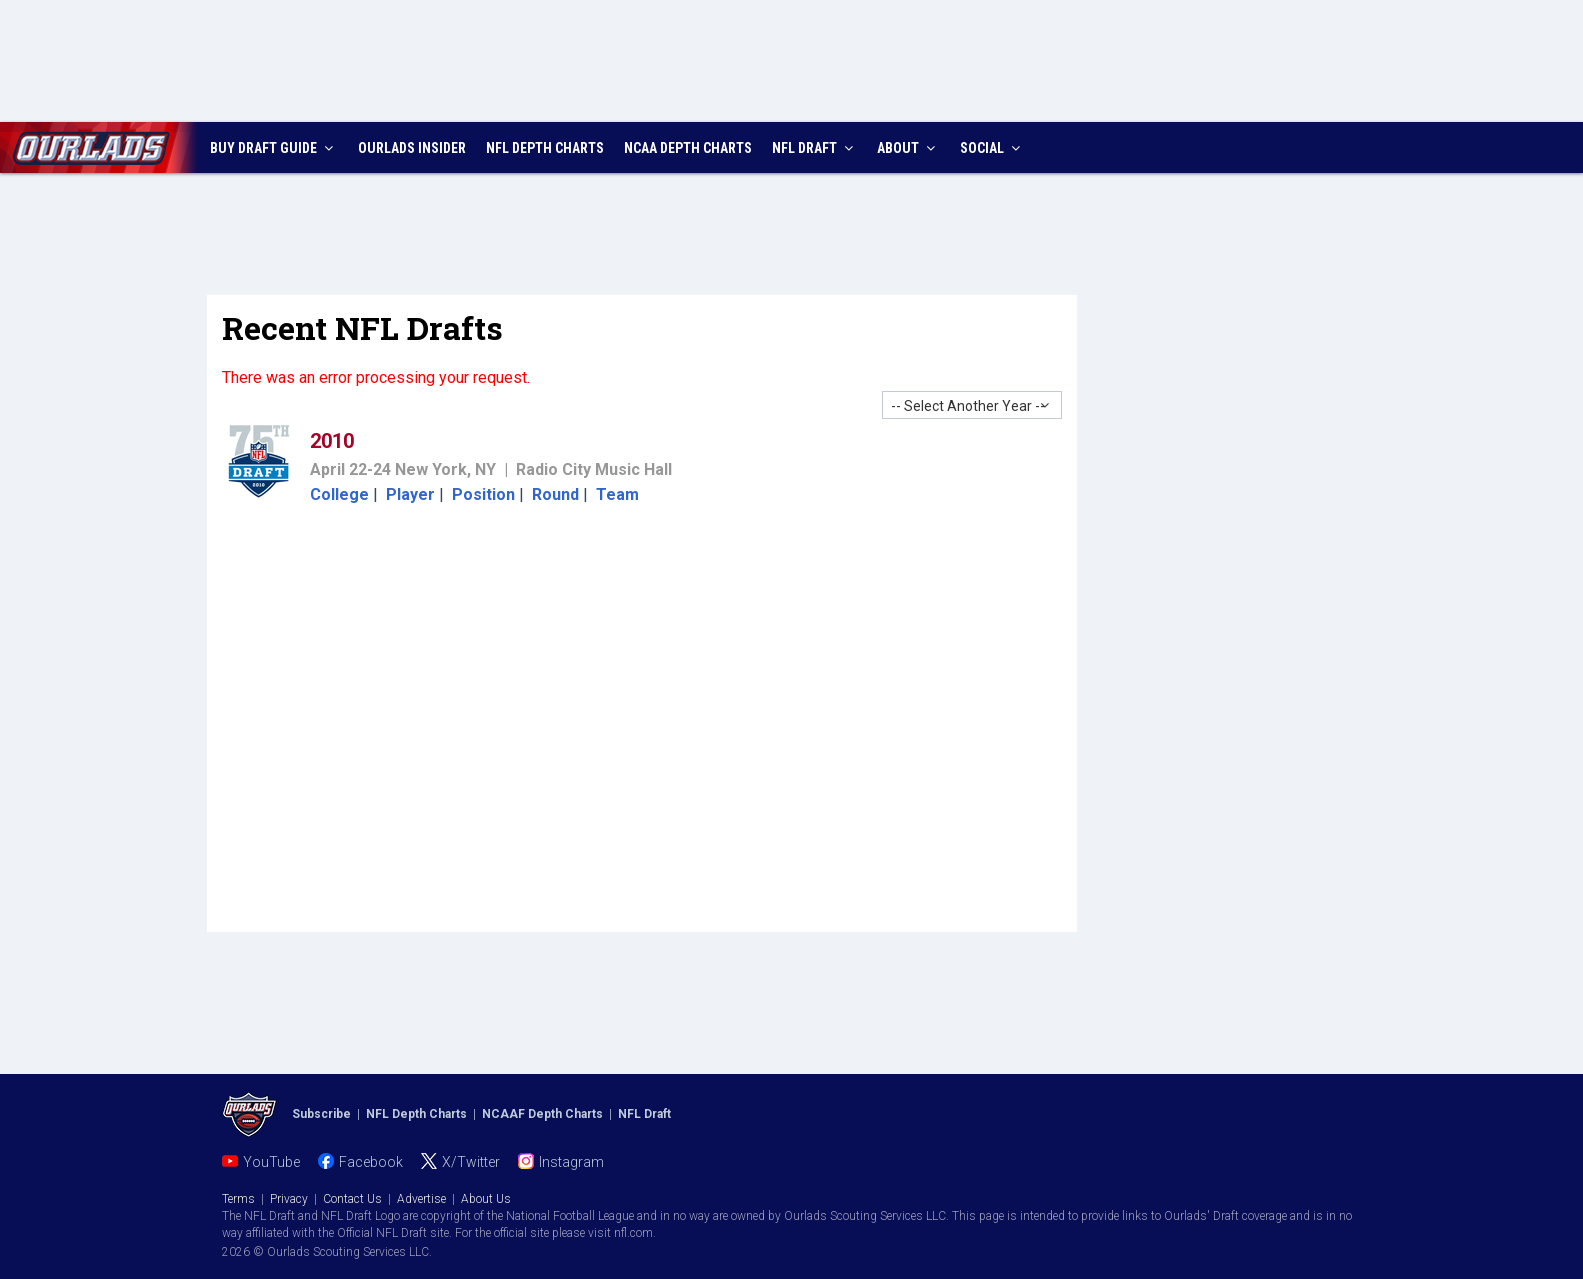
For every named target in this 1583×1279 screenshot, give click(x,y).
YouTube (271, 1162)
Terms (238, 1199)
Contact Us (352, 1199)
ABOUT (908, 148)
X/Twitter (471, 1162)
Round (555, 494)
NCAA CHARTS (688, 148)
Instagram (571, 1162)
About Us (486, 1199)
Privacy (289, 1199)
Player (410, 494)
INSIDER (412, 148)
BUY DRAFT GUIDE (274, 148)
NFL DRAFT (815, 148)
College (339, 494)
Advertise (421, 1199)
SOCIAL (992, 148)
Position (483, 494)
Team (617, 494)
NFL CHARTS (545, 148)
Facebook (371, 1162)
